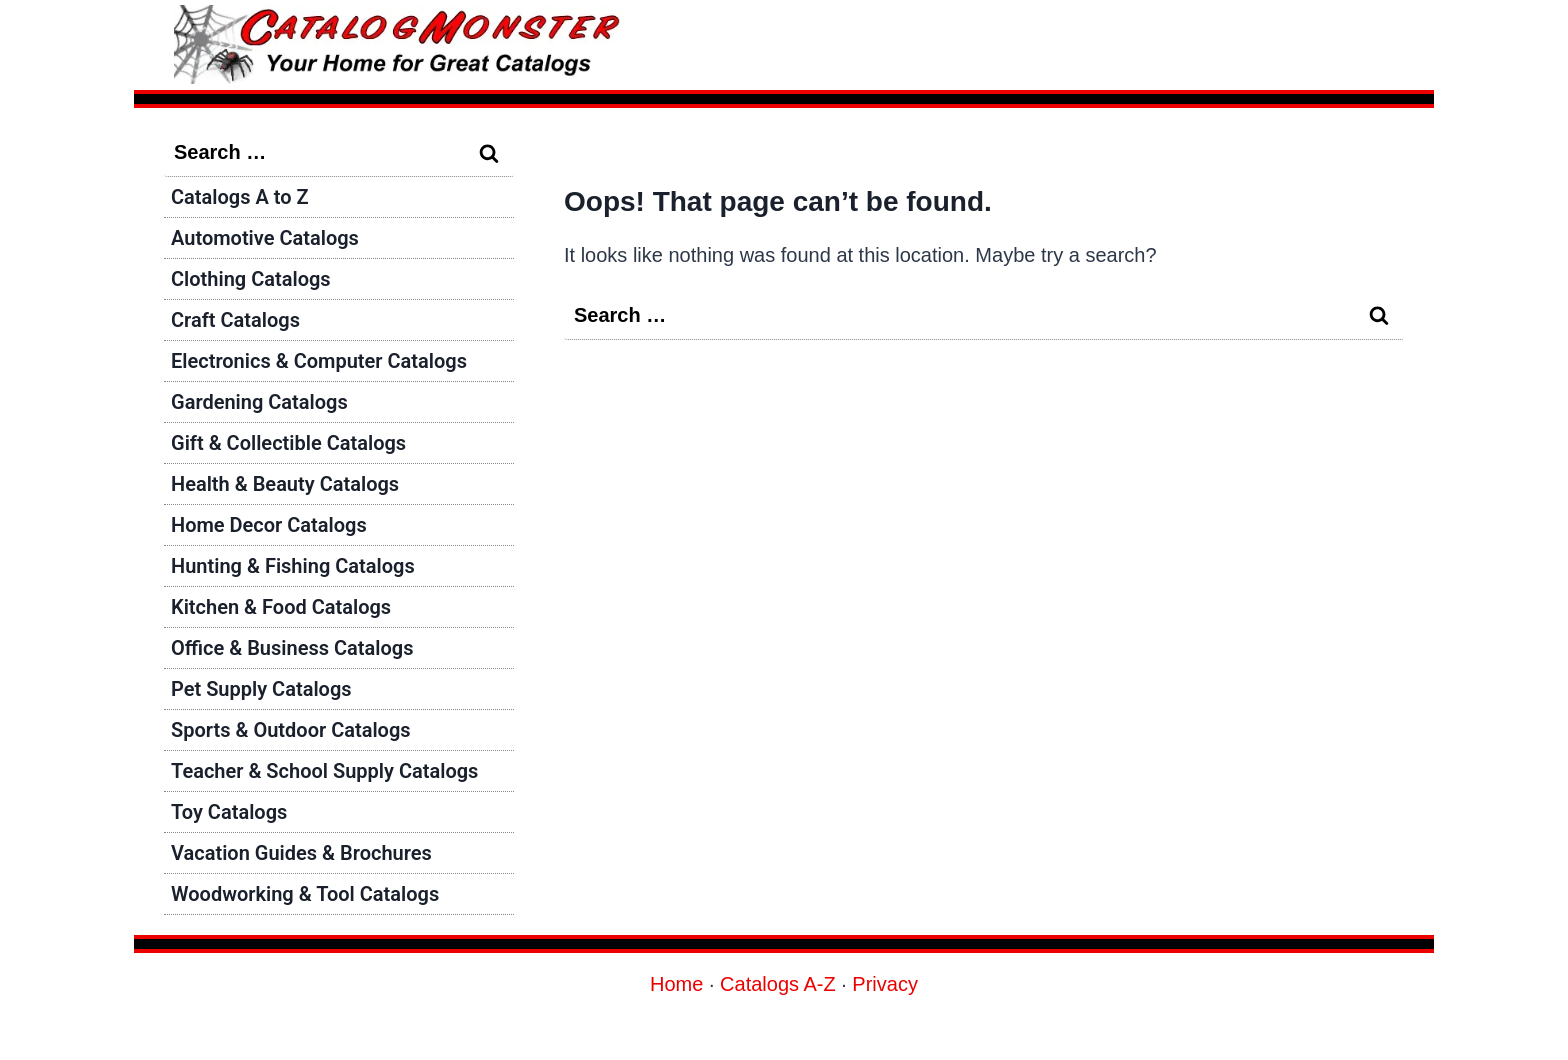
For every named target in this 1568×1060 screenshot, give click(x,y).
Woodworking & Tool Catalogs (305, 894)
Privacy (885, 984)
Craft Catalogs (235, 320)
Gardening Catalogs (259, 402)
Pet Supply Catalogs (261, 689)
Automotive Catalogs (265, 238)
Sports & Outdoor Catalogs (291, 730)
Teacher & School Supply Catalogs (324, 771)
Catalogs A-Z (778, 984)
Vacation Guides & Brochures (301, 853)
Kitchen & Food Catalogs (281, 607)
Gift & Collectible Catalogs (288, 443)
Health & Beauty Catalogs (285, 484)
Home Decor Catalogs (269, 525)
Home (676, 984)
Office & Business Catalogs (292, 648)
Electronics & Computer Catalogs (319, 361)
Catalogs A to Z (240, 197)
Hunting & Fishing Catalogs (293, 566)
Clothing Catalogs (251, 279)
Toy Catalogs (229, 812)
